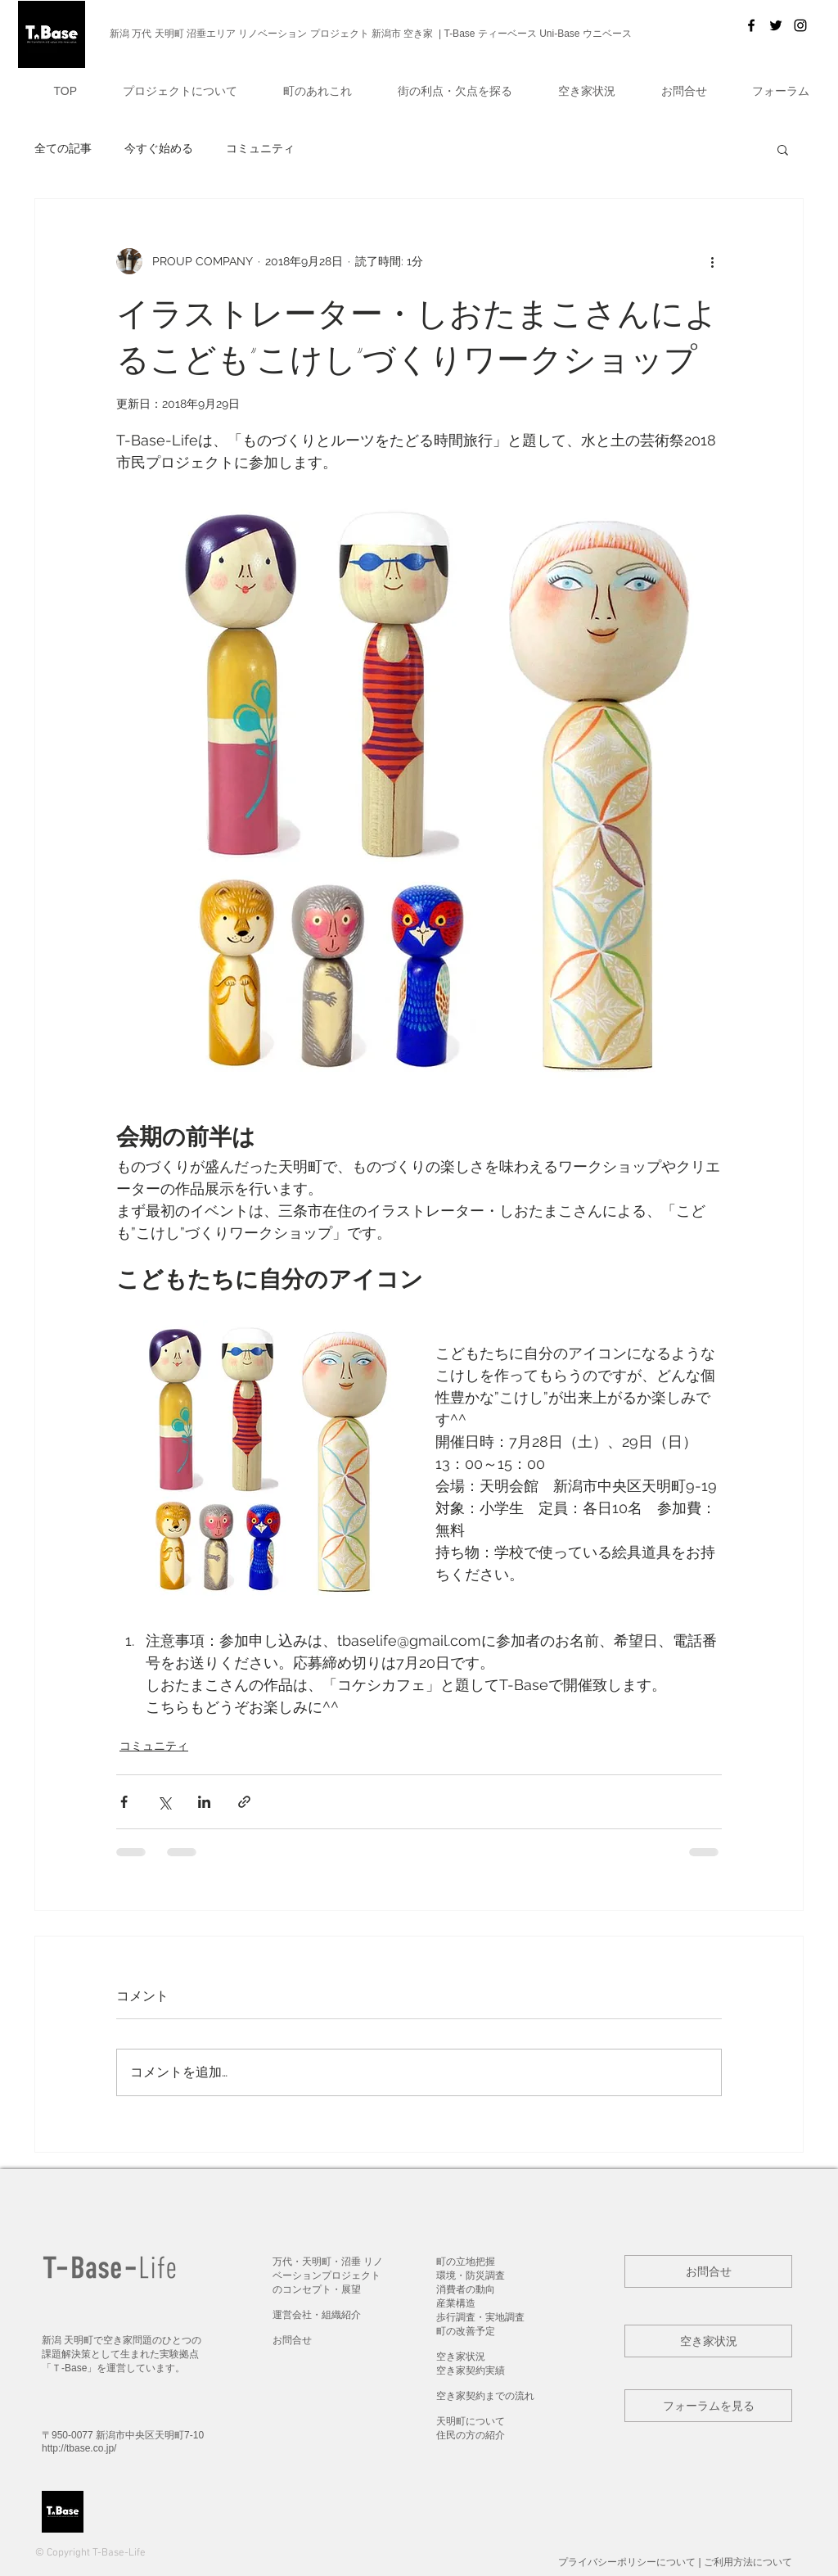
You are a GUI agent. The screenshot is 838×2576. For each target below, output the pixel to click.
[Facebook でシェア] (124, 1802)
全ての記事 (63, 148)
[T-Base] (751, 25)
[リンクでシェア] (244, 1802)
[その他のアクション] (712, 261)
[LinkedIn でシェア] (204, 1802)
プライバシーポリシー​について (627, 2562)
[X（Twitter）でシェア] (164, 1802)
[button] (168, 91)
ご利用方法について (748, 2562)
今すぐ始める (158, 148)
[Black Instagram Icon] (800, 25)
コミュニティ (260, 148)
